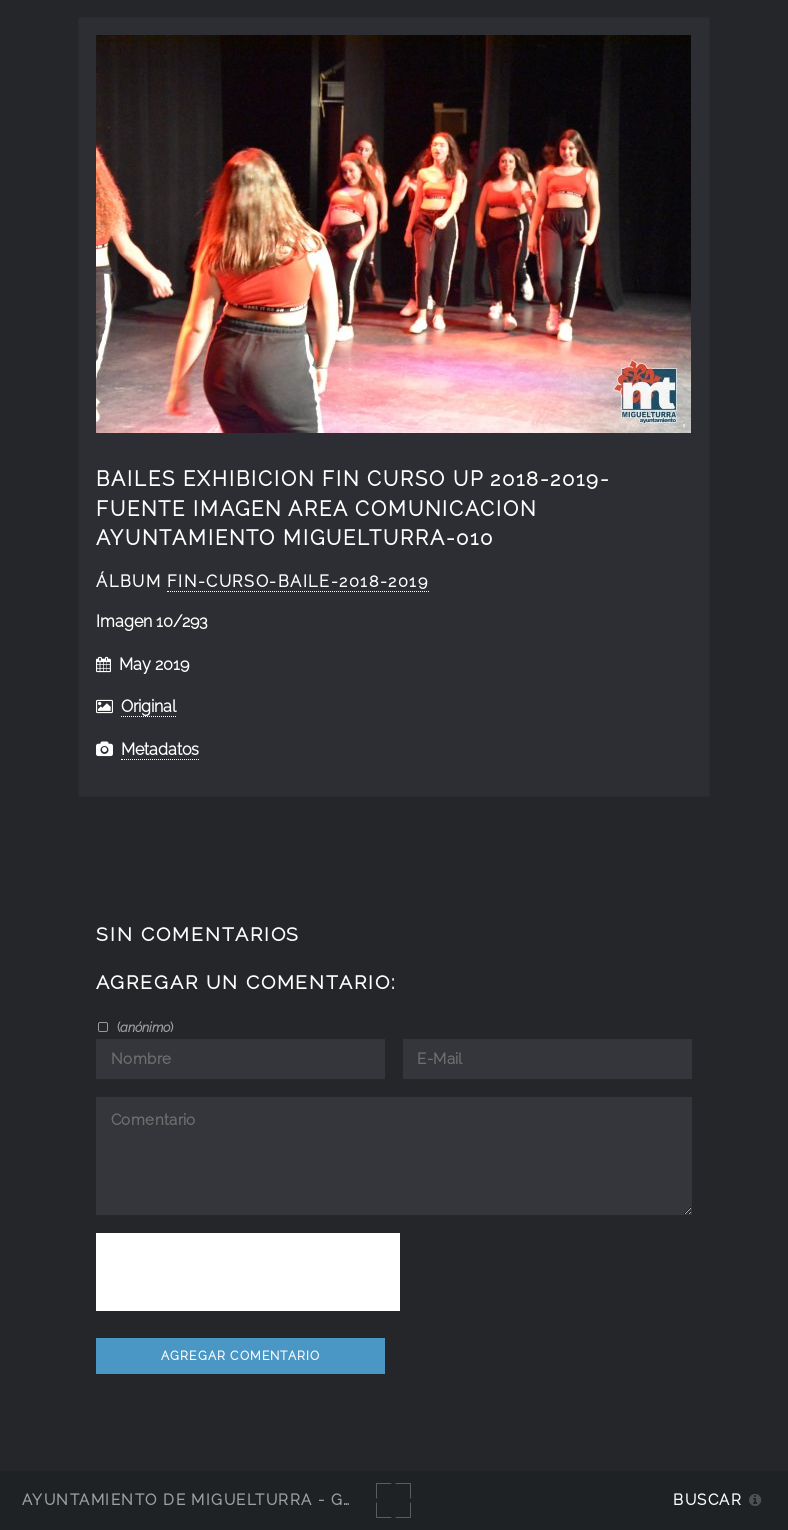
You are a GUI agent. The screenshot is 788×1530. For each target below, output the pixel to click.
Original (148, 706)
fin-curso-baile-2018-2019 (298, 581)
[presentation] (248, 1272)
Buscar (707, 1499)
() (143, 1027)
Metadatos (160, 749)
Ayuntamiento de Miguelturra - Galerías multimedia (274, 1499)
